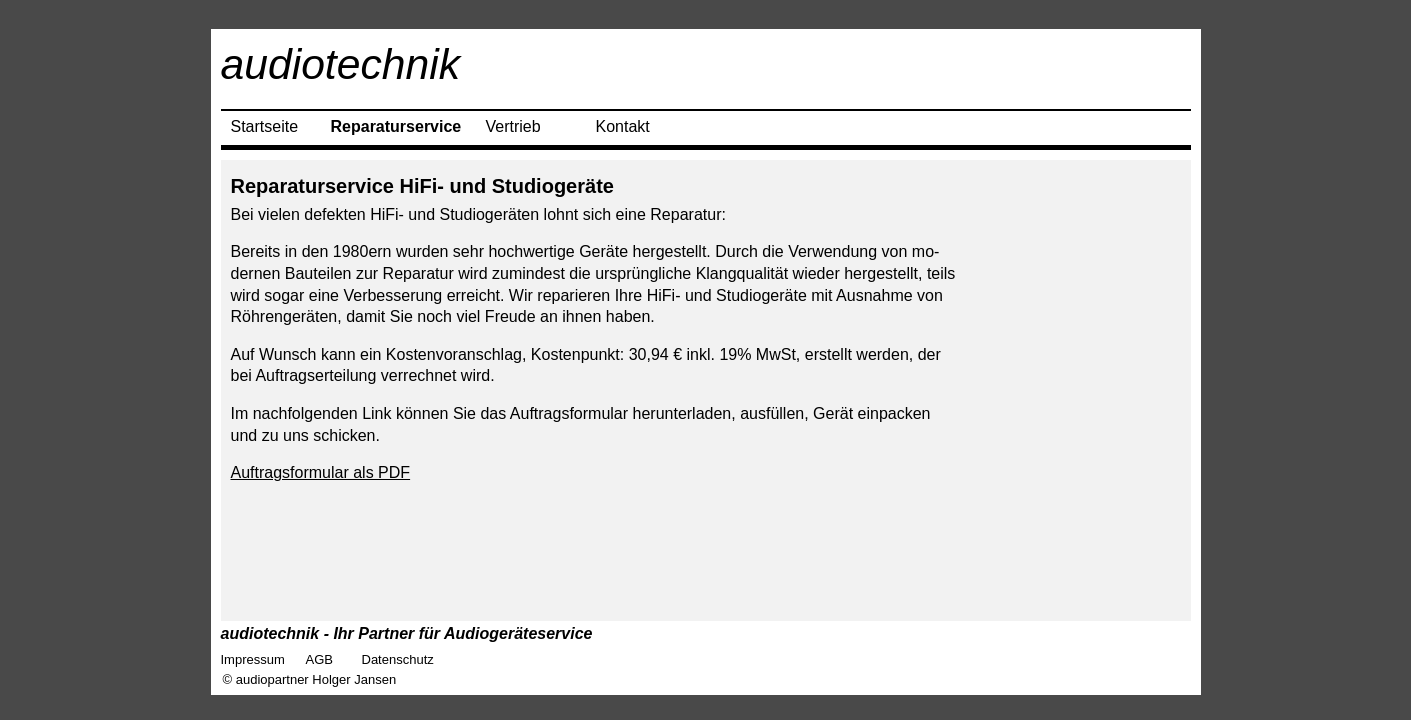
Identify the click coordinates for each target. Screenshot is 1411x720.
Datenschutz (398, 659)
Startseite (265, 126)
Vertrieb (513, 126)
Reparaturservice (396, 126)
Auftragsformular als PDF (321, 472)
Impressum (253, 659)
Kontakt (623, 126)
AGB (319, 659)
